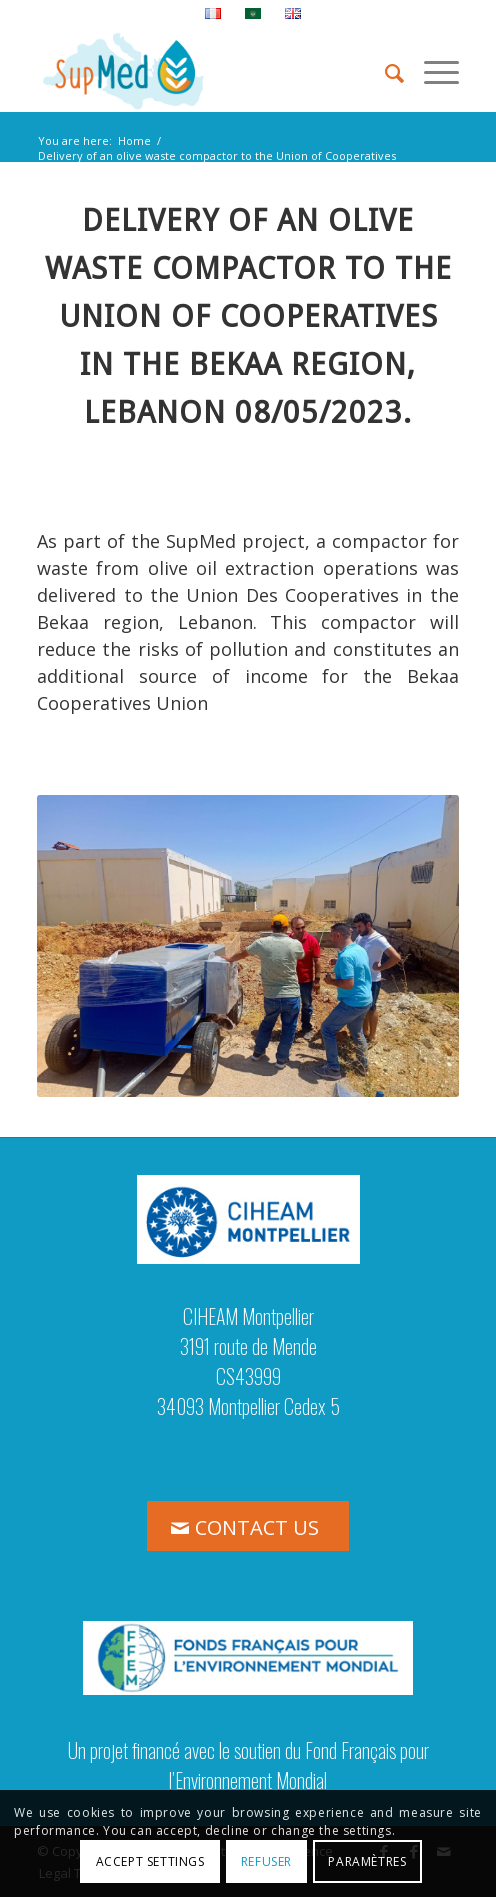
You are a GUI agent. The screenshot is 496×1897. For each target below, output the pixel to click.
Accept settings (150, 1861)
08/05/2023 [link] (319, 412)
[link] (319, 412)
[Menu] (431, 71)
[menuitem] (213, 14)
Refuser (266, 1861)
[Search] (384, 71)
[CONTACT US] (248, 1526)
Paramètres (367, 1861)
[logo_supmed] (205, 71)
